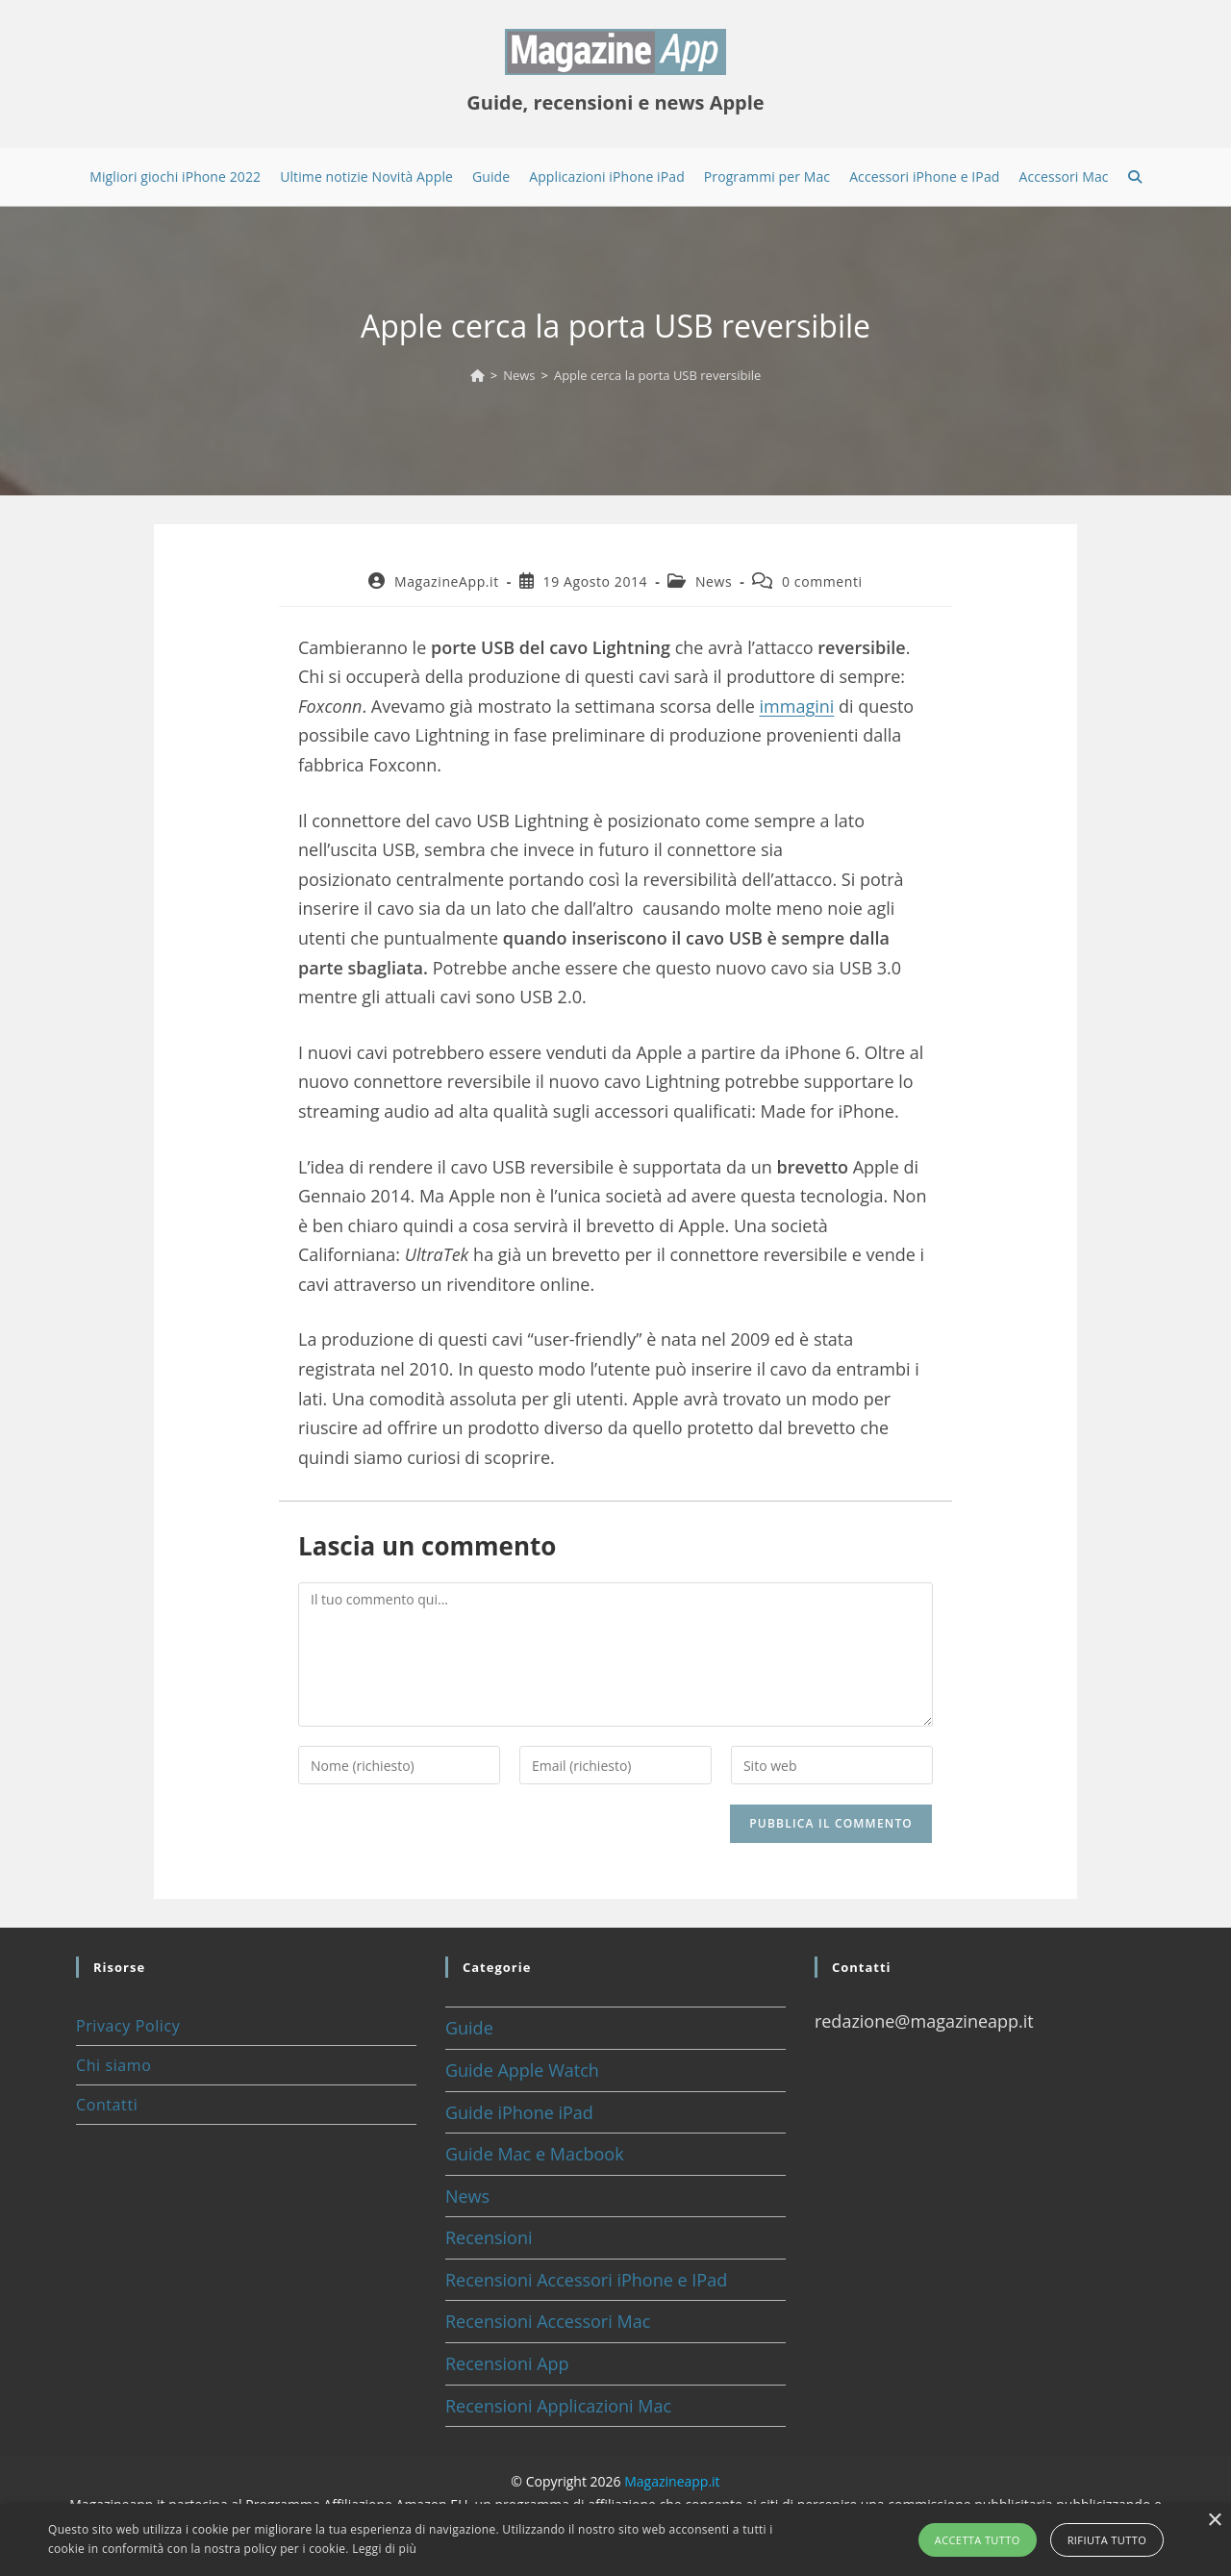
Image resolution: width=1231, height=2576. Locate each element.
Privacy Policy (128, 2025)
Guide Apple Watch (522, 2070)
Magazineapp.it (671, 2481)
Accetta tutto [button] (977, 2540)
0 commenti (822, 581)
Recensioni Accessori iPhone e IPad (586, 2279)
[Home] (477, 375)
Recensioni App (507, 2363)
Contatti (107, 2104)
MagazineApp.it (446, 581)
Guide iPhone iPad (519, 2112)
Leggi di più (384, 2548)
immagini (797, 706)
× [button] (1214, 2520)
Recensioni (489, 2237)
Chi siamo (113, 2065)
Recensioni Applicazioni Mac (558, 2405)
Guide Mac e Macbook (534, 2153)
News (713, 581)
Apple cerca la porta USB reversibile (657, 375)
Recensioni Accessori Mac (547, 2321)
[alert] (615, 2540)
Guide (469, 2027)
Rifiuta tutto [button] (1107, 2540)
